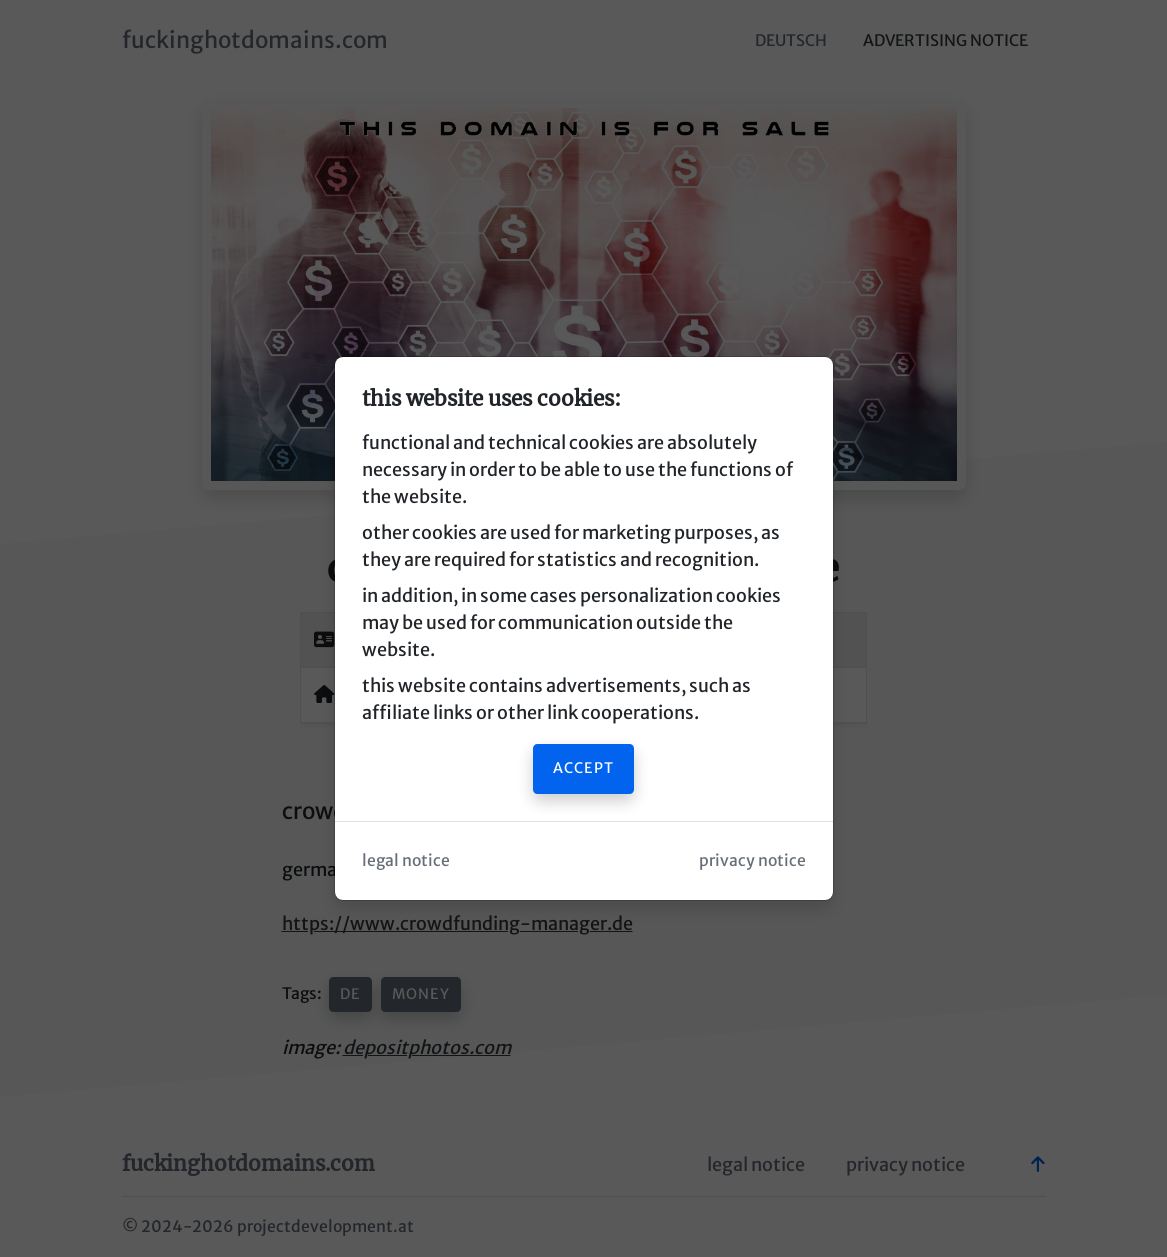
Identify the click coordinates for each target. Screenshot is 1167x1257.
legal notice (406, 860)
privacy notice (752, 860)
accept (583, 768)
